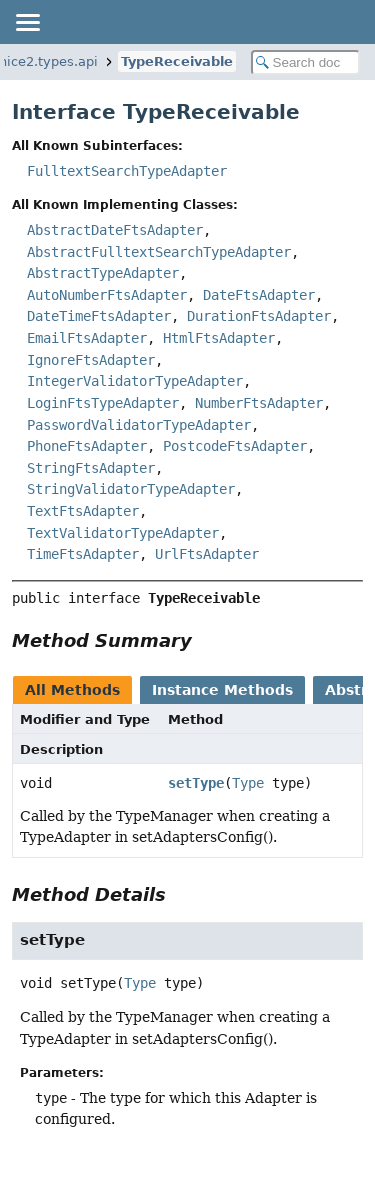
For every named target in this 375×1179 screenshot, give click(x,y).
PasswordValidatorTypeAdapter (139, 425)
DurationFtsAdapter (259, 316)
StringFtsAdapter (91, 468)
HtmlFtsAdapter (219, 338)
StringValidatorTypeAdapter (131, 489)
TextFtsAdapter (83, 511)
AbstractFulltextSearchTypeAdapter (159, 252)
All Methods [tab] (72, 690)
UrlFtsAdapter (207, 554)
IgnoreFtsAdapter (91, 360)
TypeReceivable (177, 61)
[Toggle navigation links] (27, 22)
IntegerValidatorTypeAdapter (135, 381)
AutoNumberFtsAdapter (107, 295)
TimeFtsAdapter (83, 554)
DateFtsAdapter (259, 295)
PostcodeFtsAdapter (235, 446)
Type (248, 783)
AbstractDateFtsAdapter (115, 230)
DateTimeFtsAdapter (99, 316)
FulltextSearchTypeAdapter (127, 171)
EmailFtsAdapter (87, 338)
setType (196, 783)
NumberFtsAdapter (259, 403)
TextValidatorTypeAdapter (123, 533)
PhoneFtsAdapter (87, 446)
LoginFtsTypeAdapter (103, 403)
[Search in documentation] (306, 62)
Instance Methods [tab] (222, 690)
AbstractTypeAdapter (103, 273)
